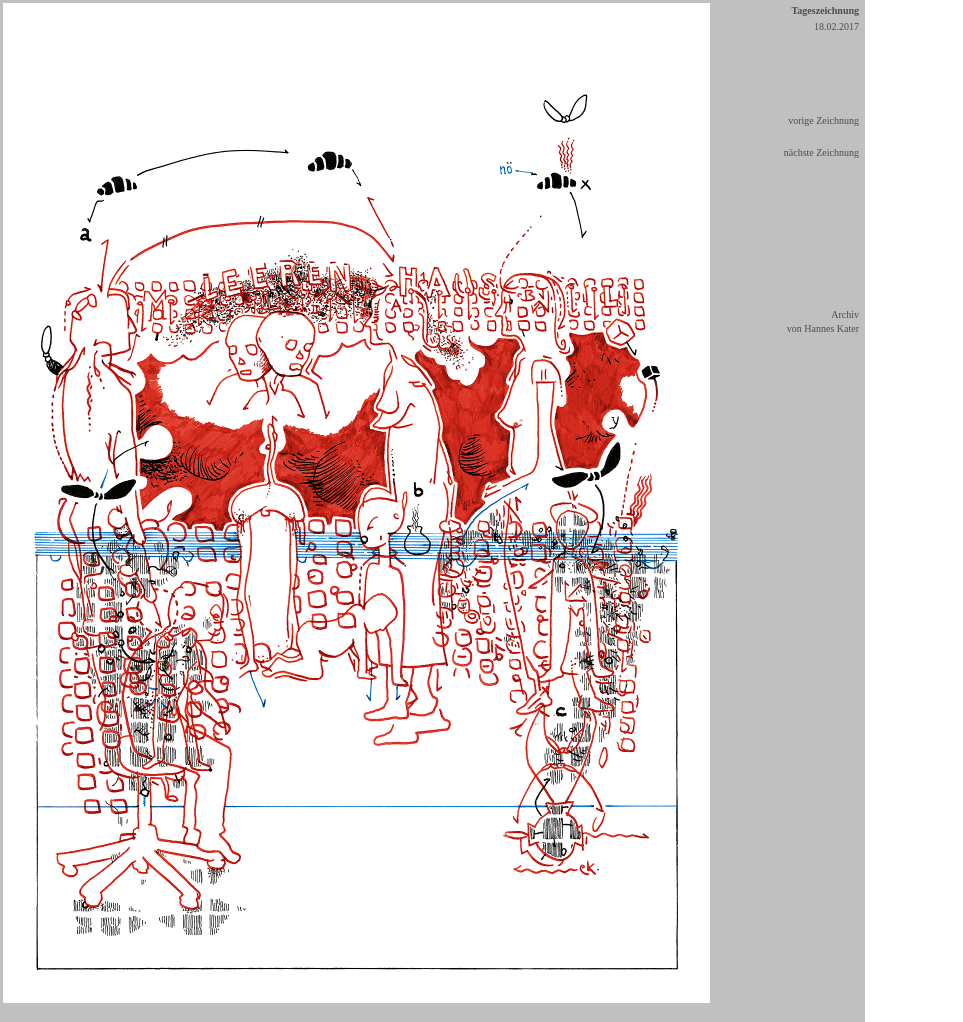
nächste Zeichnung (821, 152)
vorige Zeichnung (823, 120)
